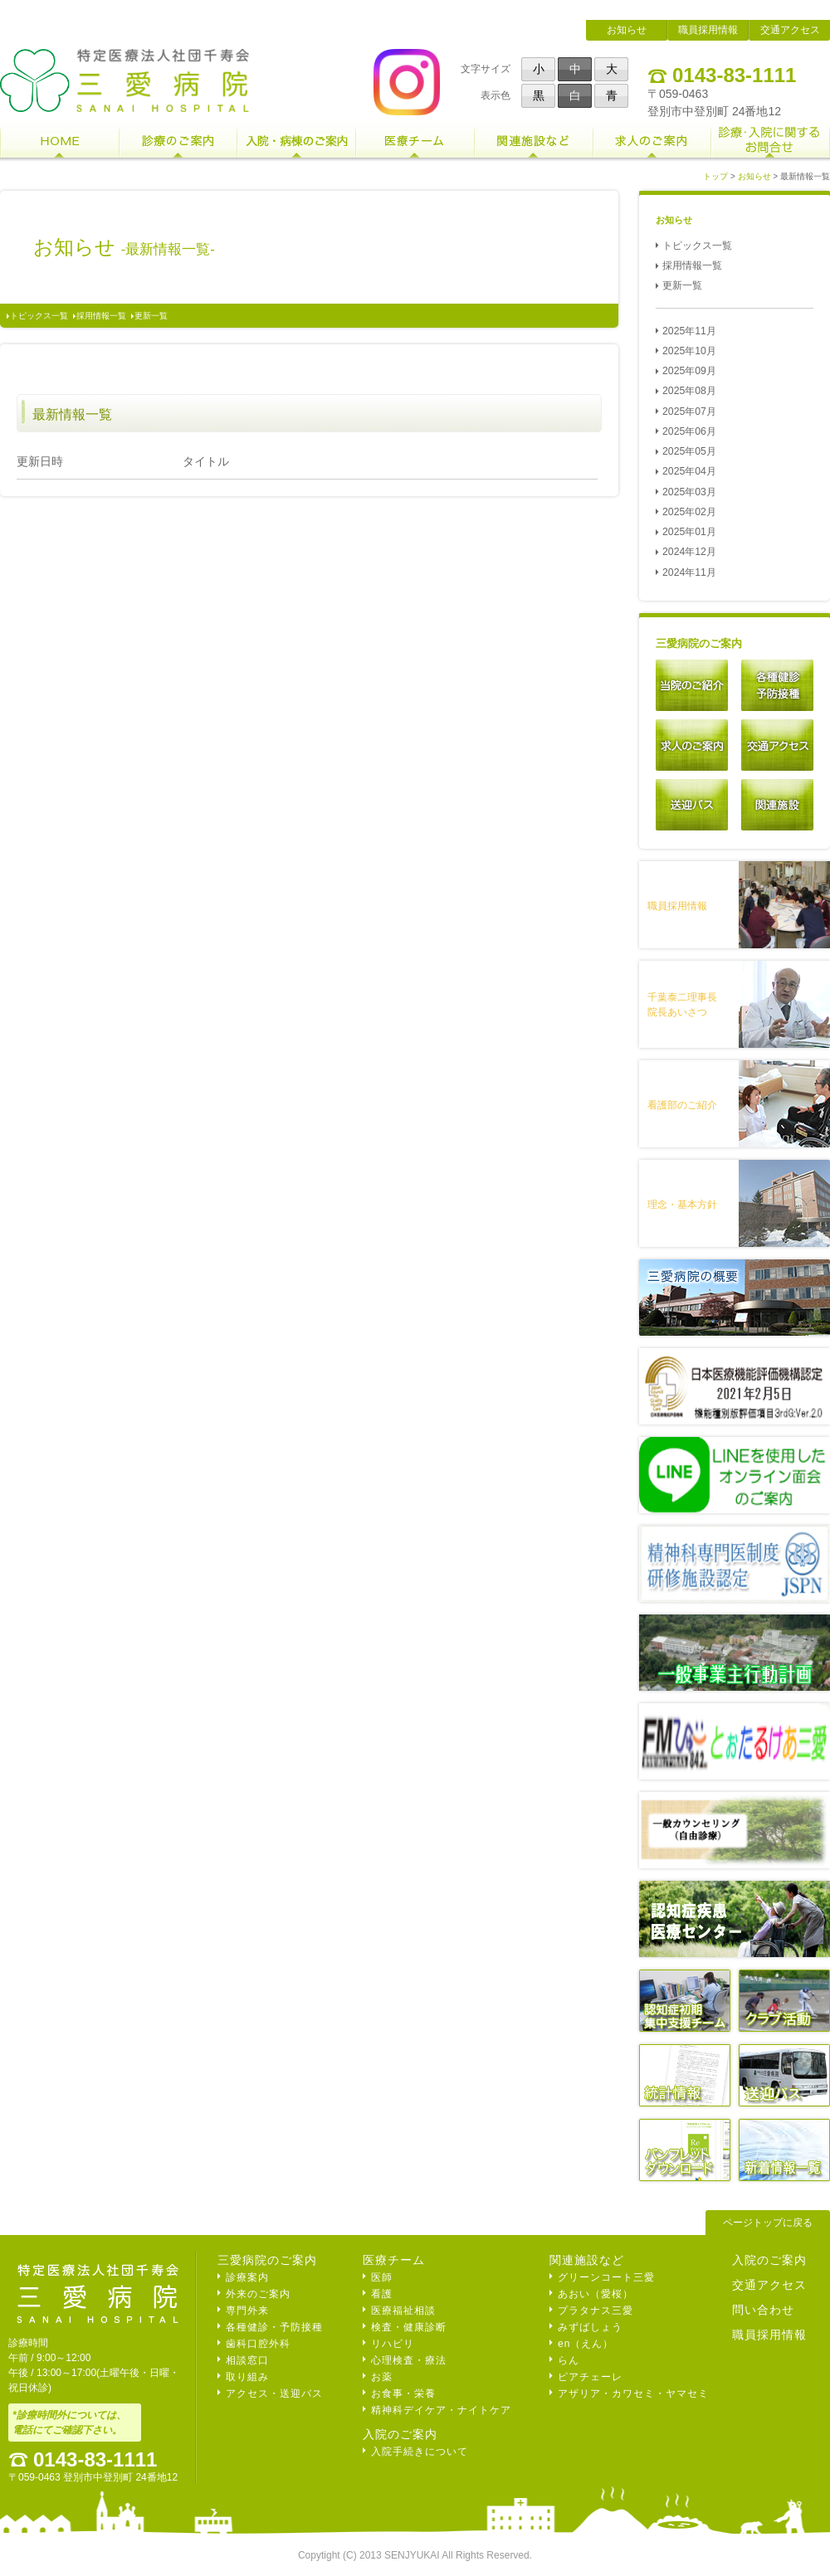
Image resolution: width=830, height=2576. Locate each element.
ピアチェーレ (590, 2377)
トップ (715, 176)
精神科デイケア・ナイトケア (441, 2410)
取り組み (247, 2377)
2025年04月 (689, 471)
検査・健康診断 (409, 2327)
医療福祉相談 (403, 2310)
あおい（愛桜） (595, 2294)
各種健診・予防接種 (274, 2327)
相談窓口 (247, 2360)
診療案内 (247, 2277)
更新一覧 (151, 315)
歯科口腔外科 (258, 2344)
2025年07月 (689, 411)
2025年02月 (689, 512)
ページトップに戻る (768, 2222)
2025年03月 (689, 492)
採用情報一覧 (101, 315)
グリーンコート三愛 (606, 2277)
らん (568, 2360)
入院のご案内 (400, 2434)
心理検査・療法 (409, 2360)
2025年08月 (689, 391)
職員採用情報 (708, 30)
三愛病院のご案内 (267, 2260)
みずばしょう (590, 2327)
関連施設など (586, 2260)
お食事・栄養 (403, 2393)
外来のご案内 (258, 2294)
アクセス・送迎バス (274, 2393)
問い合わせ (763, 2309)
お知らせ (627, 30)
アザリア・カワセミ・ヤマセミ (633, 2393)
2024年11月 (689, 572)
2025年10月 (689, 351)
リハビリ (392, 2344)
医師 (382, 2277)
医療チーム (394, 2260)
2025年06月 (689, 431)
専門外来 (247, 2310)
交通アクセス (790, 30)
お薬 (382, 2377)
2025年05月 (689, 451)
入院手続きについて (419, 2451)
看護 (382, 2294)
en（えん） (585, 2344)
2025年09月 (689, 371)
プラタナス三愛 (595, 2310)
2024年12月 (689, 552)
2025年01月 (689, 532)
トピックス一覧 (39, 315)
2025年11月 (689, 331)
